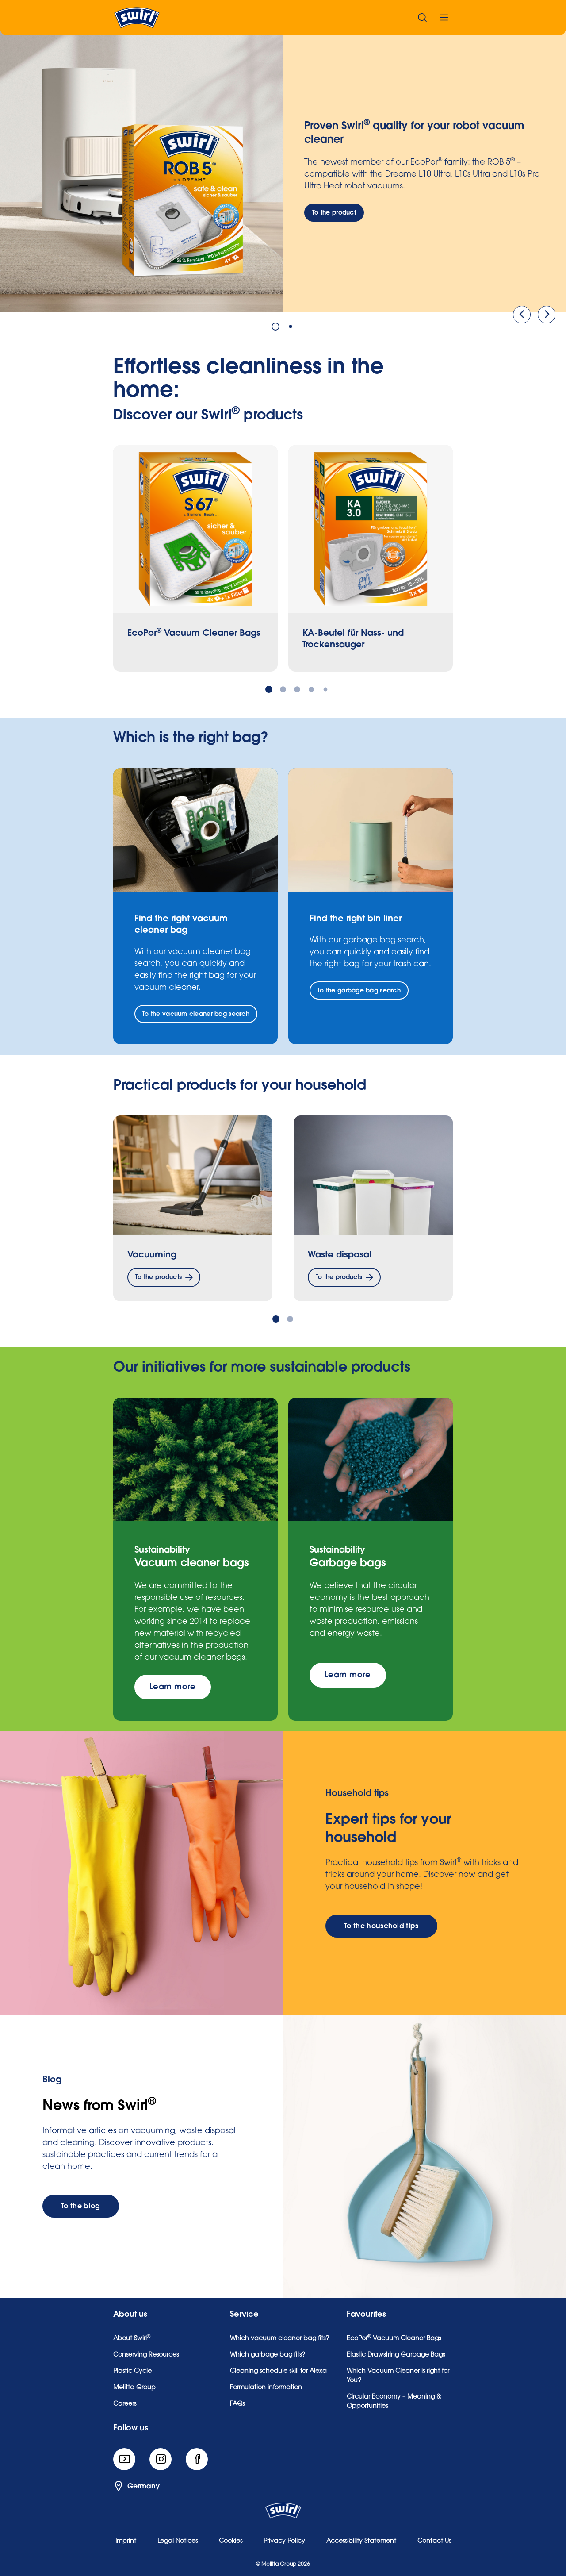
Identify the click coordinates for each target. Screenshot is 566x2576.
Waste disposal (339, 1255)
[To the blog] (80, 2206)
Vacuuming (151, 1255)
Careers (124, 2404)
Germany (136, 2486)
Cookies (230, 2541)
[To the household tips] (381, 1926)
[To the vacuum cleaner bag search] (195, 1014)
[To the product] (334, 213)
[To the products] (163, 1277)
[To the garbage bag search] (359, 990)
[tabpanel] (283, 170)
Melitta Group (134, 2388)
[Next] (546, 314)
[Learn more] (172, 1687)
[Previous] (522, 314)
